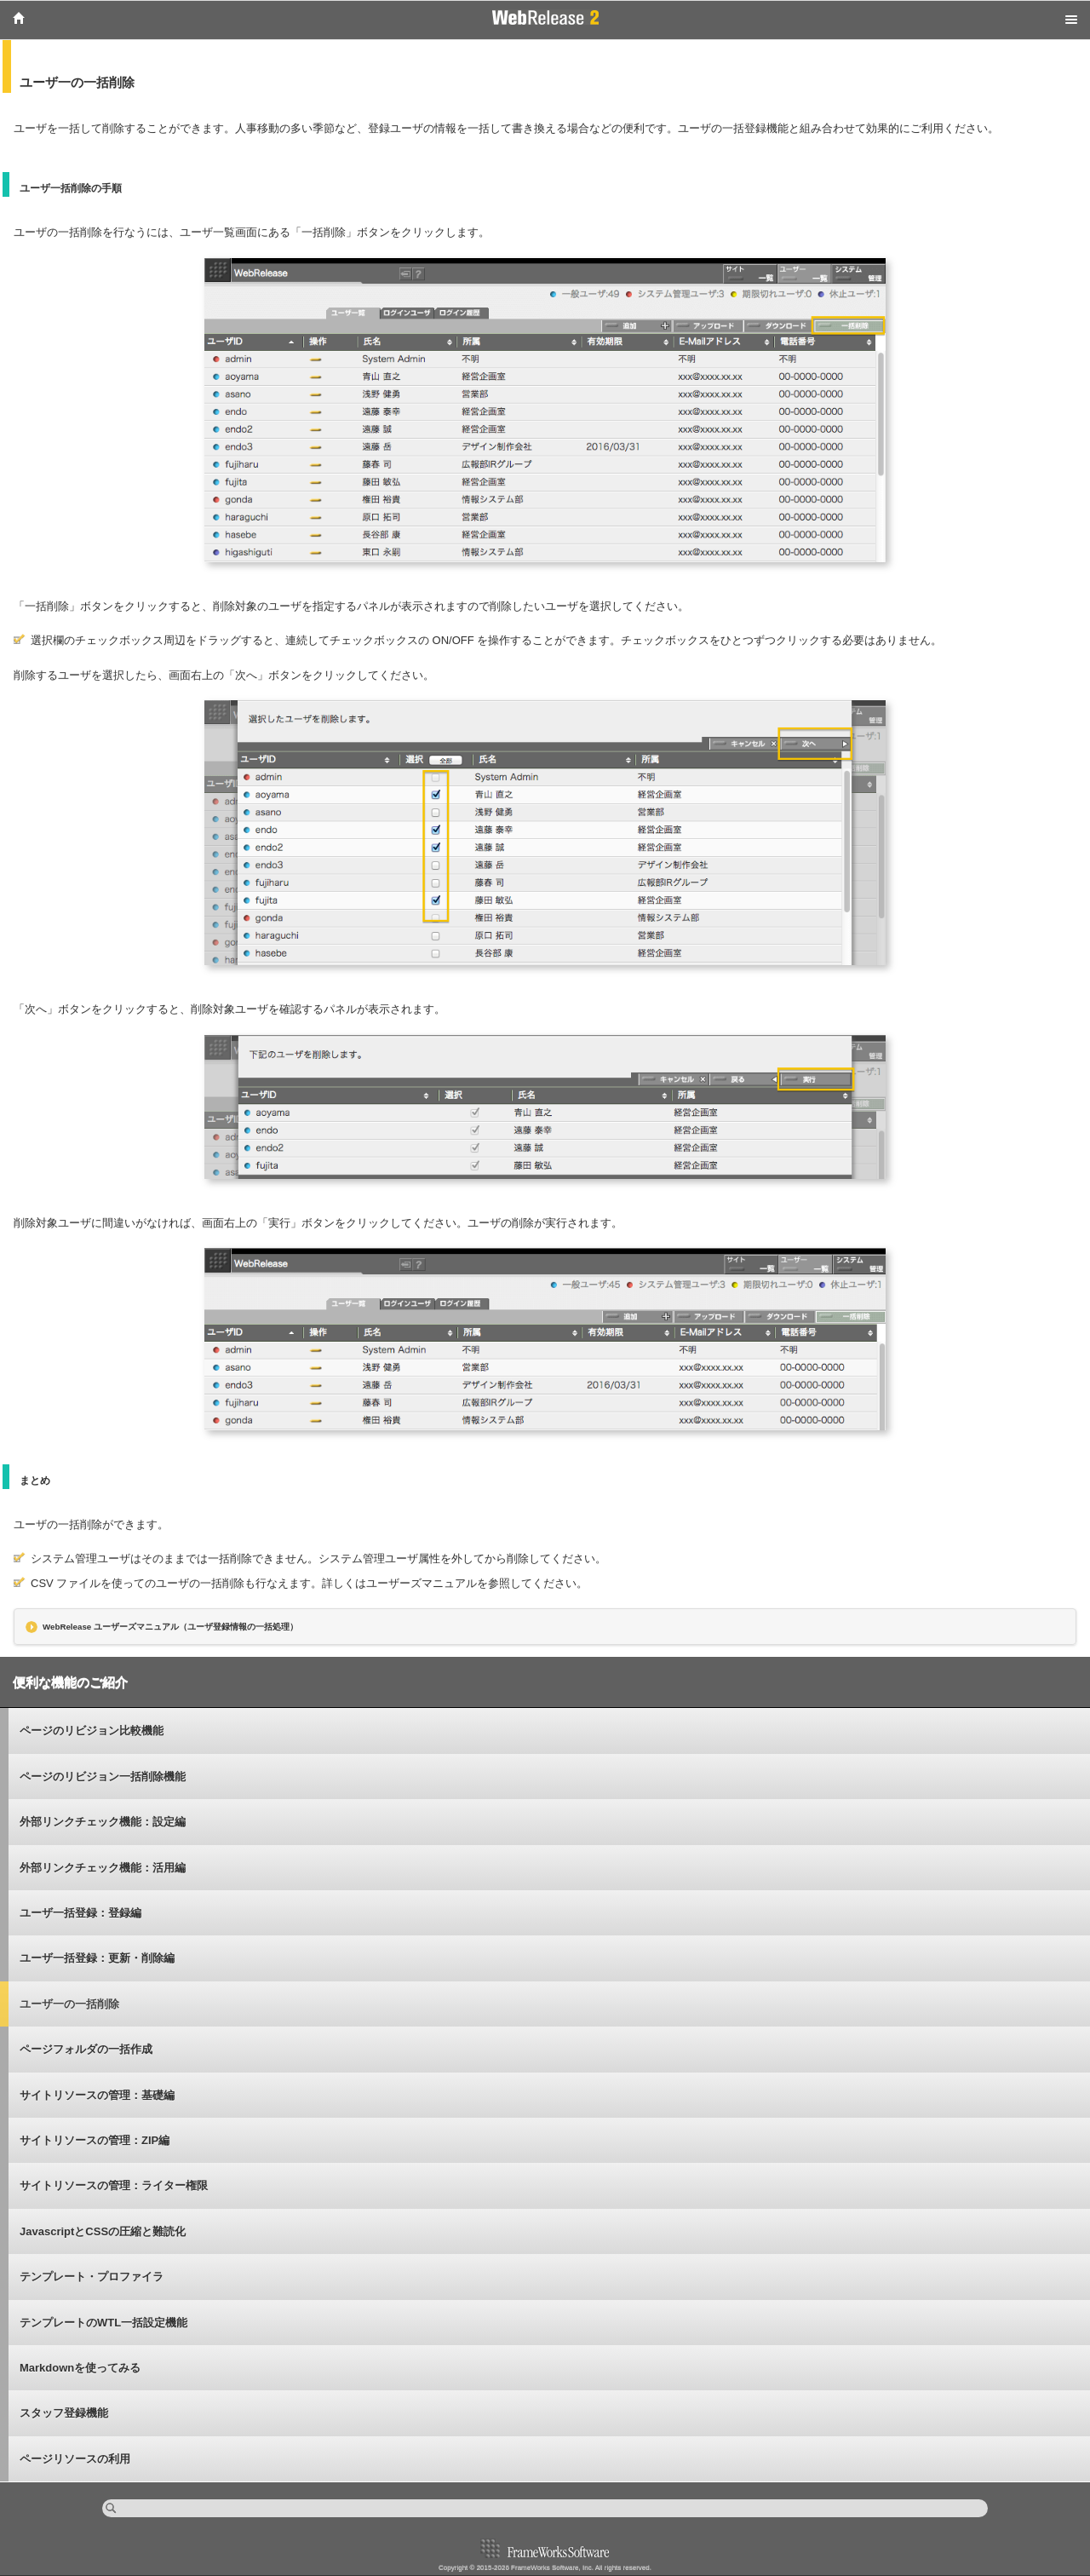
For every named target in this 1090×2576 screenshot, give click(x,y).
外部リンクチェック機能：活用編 (103, 1867)
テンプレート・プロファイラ (92, 2276)
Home (19, 18)
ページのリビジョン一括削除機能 (103, 1776)
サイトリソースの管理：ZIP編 (94, 2140)
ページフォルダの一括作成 (86, 2049)
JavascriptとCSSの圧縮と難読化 (103, 2231)
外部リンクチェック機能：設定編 (103, 1821)
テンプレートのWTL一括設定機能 (103, 2322)
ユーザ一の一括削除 (69, 2004)
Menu (1071, 19)
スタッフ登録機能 (64, 2412)
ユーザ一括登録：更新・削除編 (97, 1958)
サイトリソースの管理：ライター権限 (114, 2185)
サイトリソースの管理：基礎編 (97, 2095)
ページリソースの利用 (75, 2458)
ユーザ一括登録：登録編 (80, 1912)
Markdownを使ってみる (80, 2367)
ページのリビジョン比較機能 (92, 1730)
